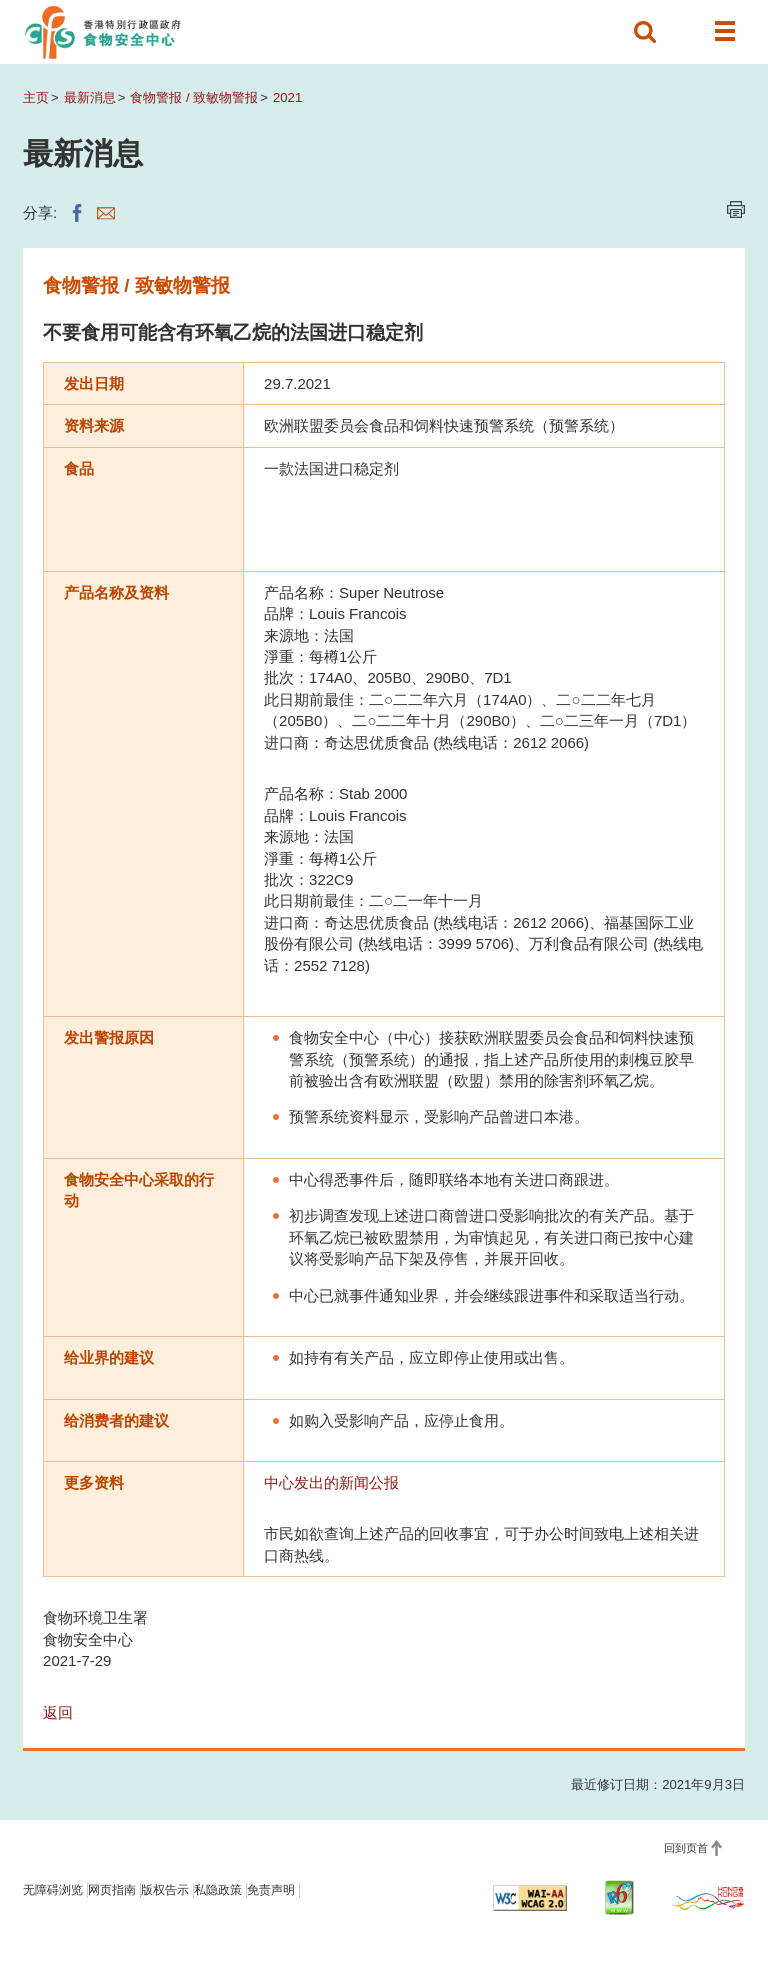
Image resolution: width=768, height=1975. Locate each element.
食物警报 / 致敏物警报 (194, 97)
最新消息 (90, 97)
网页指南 (112, 1890)
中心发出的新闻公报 (331, 1482)
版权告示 (165, 1890)
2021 (287, 97)
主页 (36, 97)
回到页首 (686, 1848)
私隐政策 (218, 1890)
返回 (58, 1712)
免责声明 (271, 1890)
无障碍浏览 (53, 1890)
